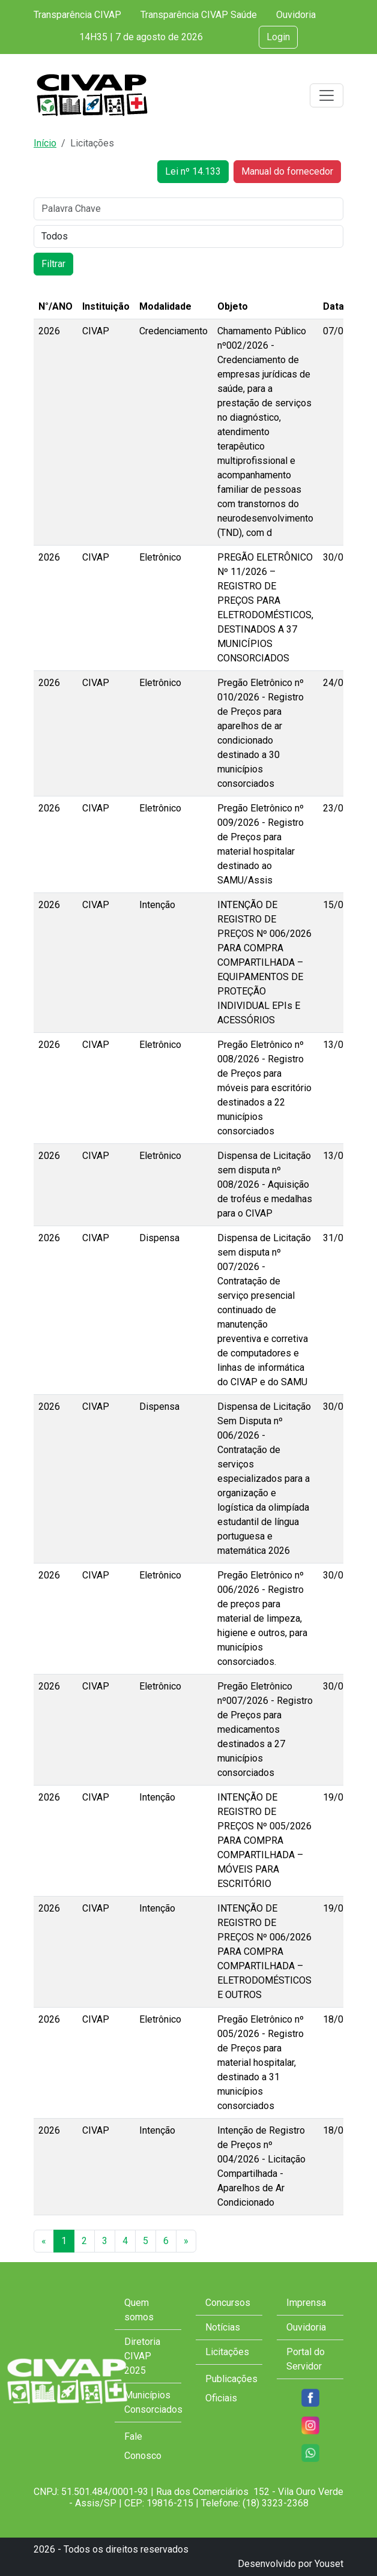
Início (45, 143)
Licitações (227, 2352)
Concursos (227, 2302)
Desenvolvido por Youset (290, 2563)
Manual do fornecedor (287, 171)
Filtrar (53, 263)
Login (278, 37)
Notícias (222, 2327)
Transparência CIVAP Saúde (198, 14)
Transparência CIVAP (77, 14)
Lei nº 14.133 (193, 171)
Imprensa (306, 2302)
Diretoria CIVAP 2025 (142, 2356)
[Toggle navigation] (326, 95)
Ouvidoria (296, 14)
